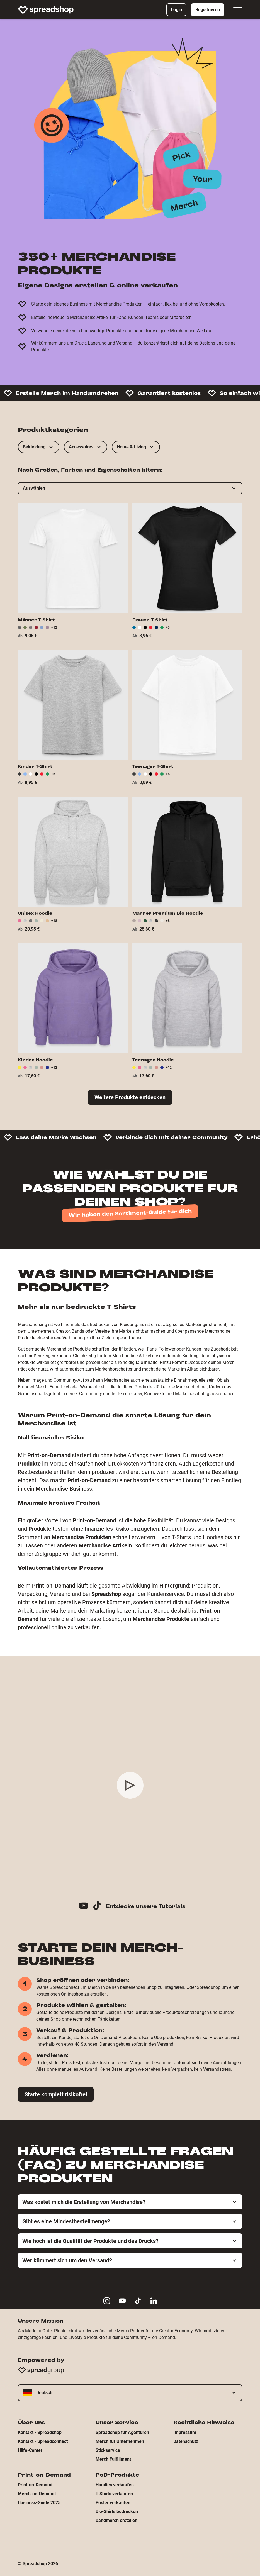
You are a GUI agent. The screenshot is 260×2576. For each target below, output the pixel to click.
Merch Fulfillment (113, 2459)
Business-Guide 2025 (39, 2502)
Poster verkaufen (113, 2502)
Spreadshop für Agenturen (122, 2432)
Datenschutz (185, 2441)
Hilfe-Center (30, 2450)
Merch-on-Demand (37, 2493)
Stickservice (108, 2450)
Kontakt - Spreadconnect (43, 2441)
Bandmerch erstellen (116, 2520)
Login (176, 9)
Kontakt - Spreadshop (40, 2432)
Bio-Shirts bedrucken (117, 2511)
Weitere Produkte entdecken (130, 1097)
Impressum (184, 2432)
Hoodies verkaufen (115, 2484)
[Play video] (130, 1785)
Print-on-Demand (35, 2484)
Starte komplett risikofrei (56, 2094)
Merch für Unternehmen (120, 2441)
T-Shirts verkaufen (114, 2493)
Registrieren (207, 9)
